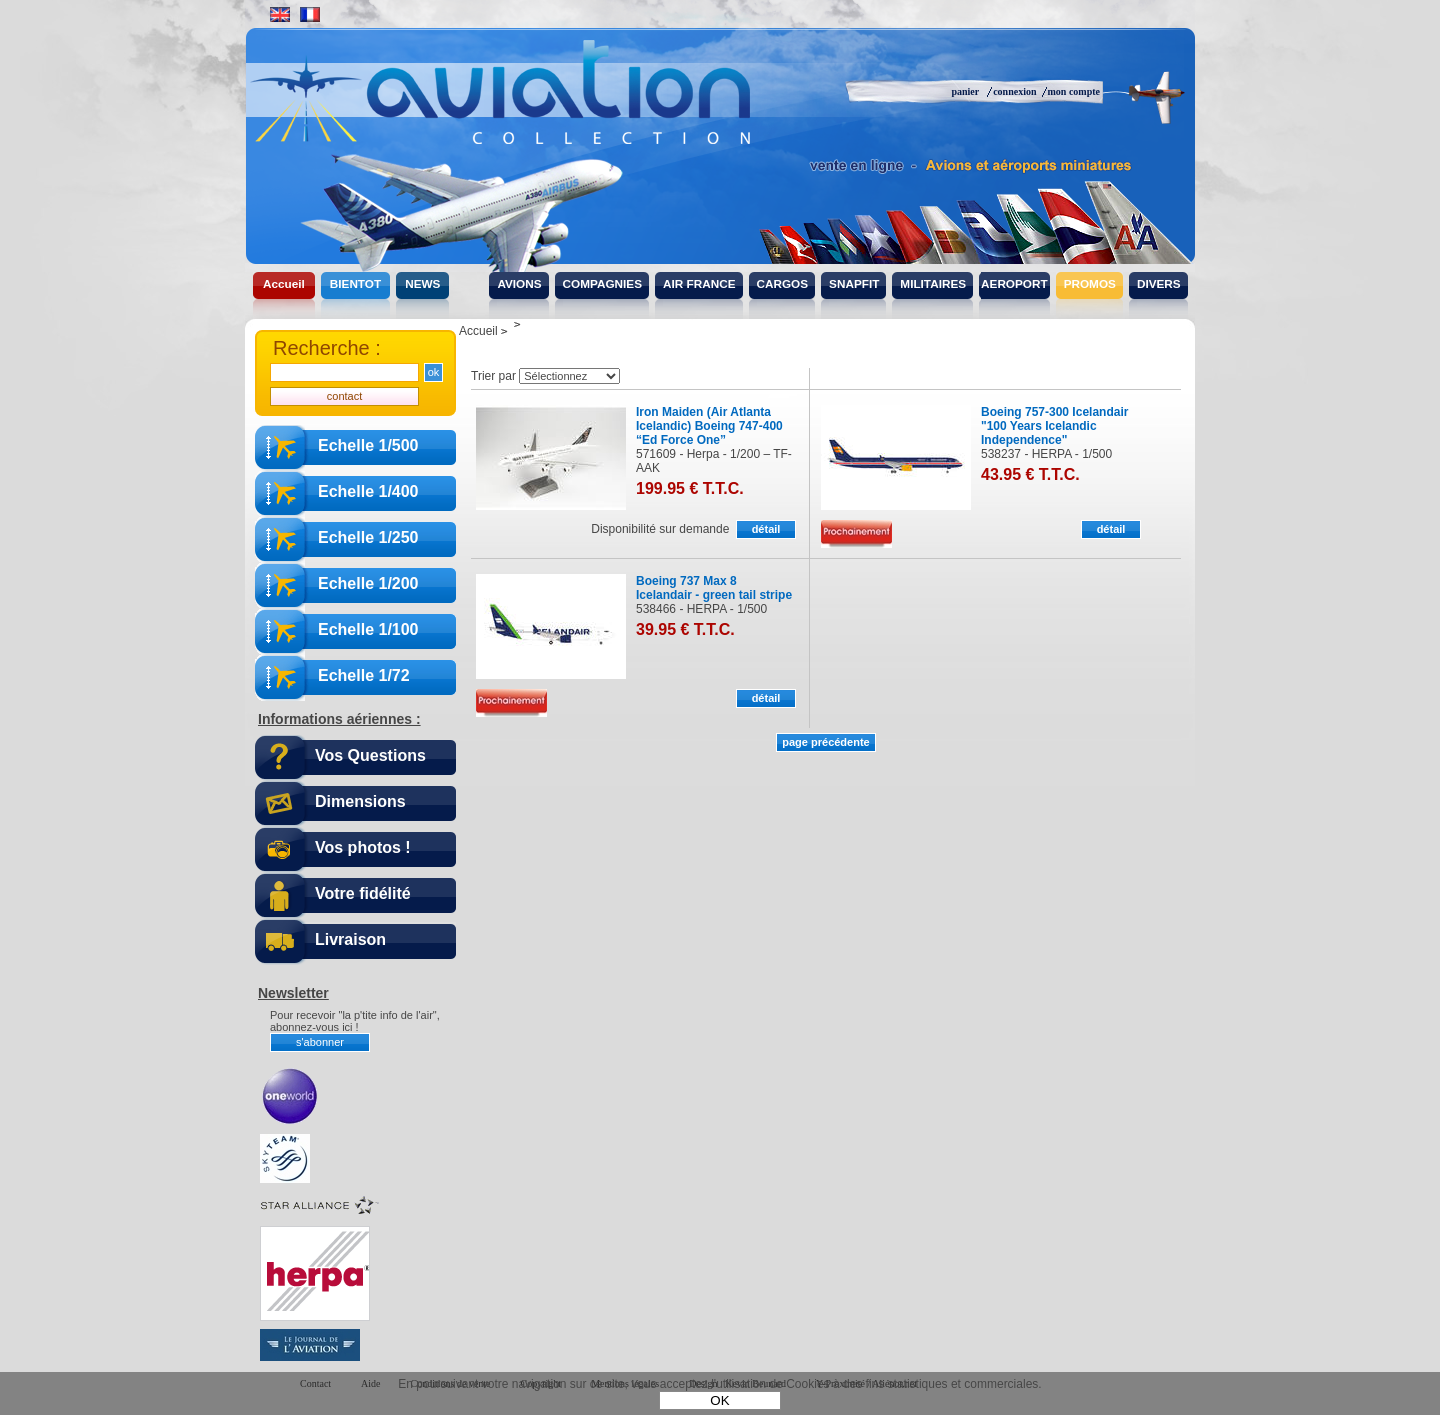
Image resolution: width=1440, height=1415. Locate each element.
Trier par (493, 376)
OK (719, 1400)
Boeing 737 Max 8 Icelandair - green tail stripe (714, 588)
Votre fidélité (363, 893)
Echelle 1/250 (368, 537)
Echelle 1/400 (368, 491)
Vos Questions (370, 755)
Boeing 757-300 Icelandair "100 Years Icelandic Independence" (1054, 426)
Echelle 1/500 (368, 445)
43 (1030, 474)
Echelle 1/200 (368, 583)
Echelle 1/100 (368, 629)
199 (690, 488)
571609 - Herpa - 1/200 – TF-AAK (714, 461)
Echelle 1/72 (364, 675)
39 (685, 629)
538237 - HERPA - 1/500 (1046, 454)
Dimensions (360, 801)
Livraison (350, 939)
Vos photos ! (363, 847)
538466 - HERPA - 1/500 (701, 609)
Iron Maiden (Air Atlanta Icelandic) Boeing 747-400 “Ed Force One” (709, 426)
